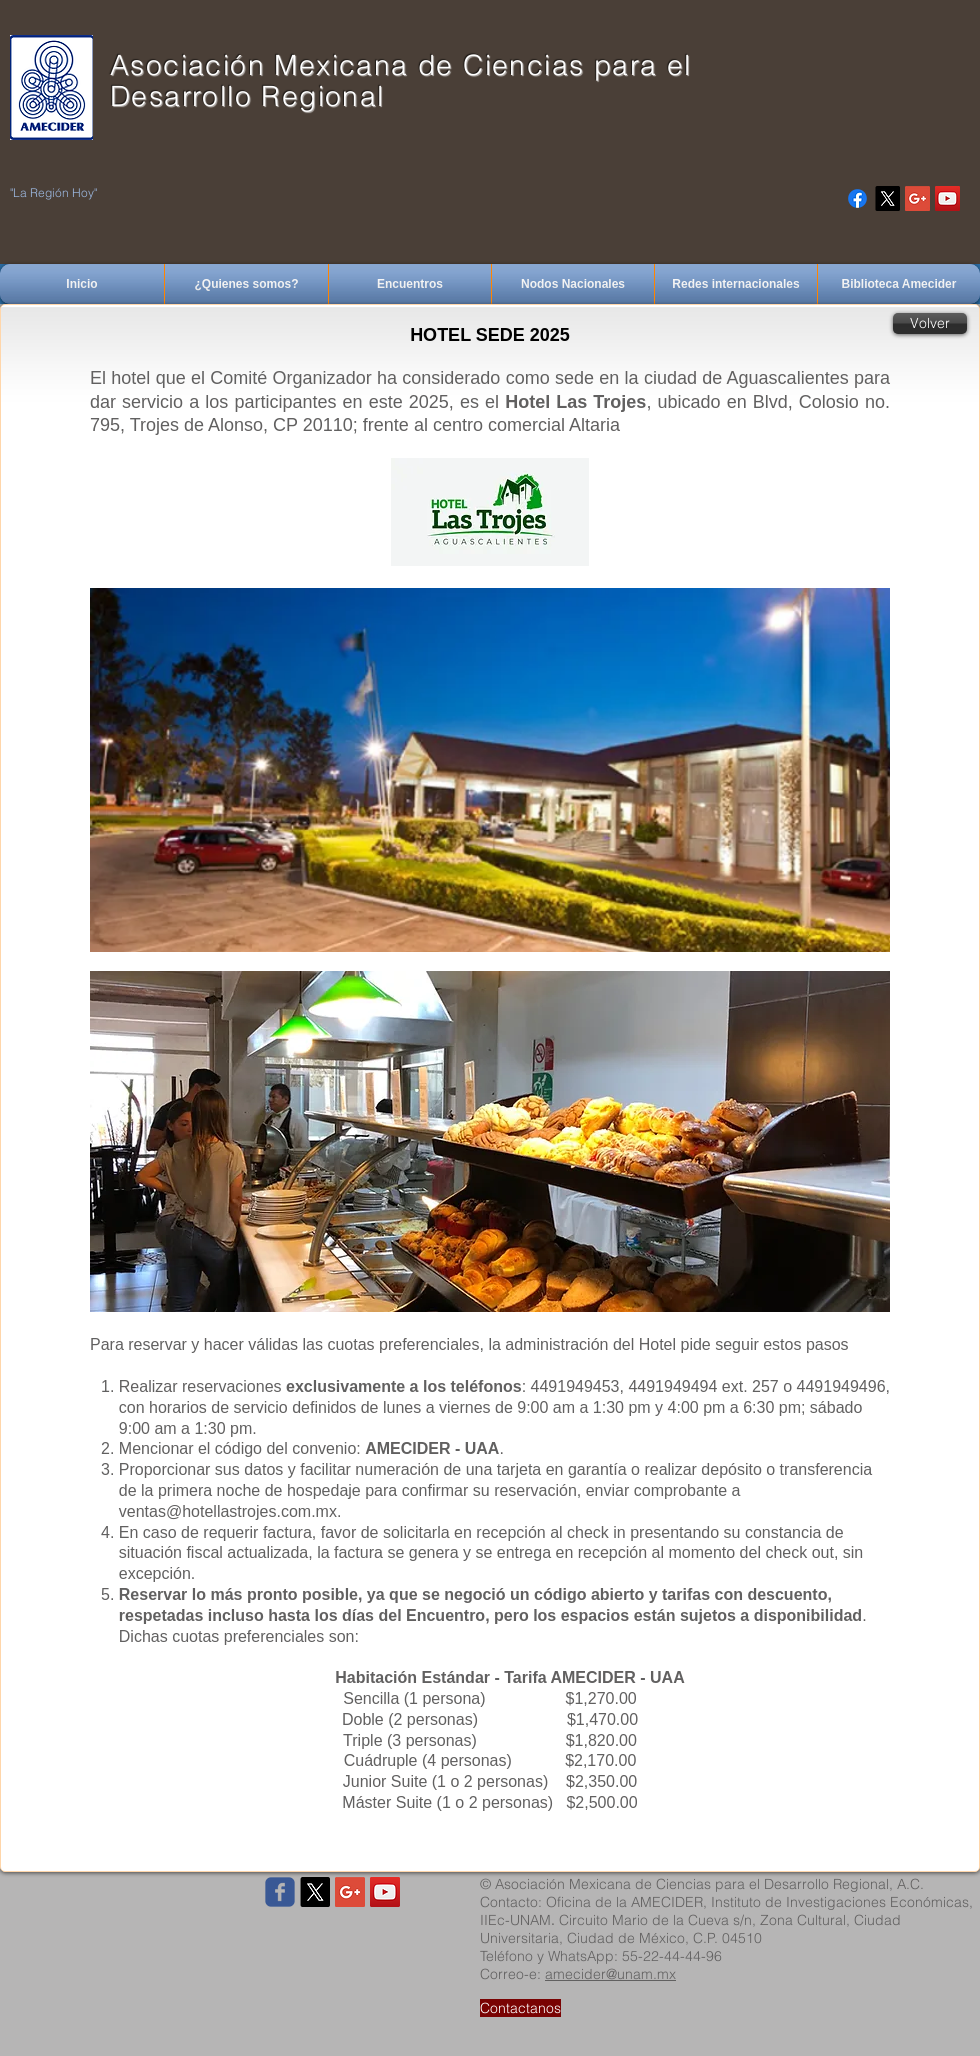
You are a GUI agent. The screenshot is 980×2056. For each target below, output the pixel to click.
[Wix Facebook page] (280, 1892)
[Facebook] (857, 198)
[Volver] (930, 323)
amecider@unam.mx (610, 1974)
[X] (887, 198)
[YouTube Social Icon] (947, 198)
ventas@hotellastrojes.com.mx (228, 1511)
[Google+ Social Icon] (917, 198)
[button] (490, 1141)
